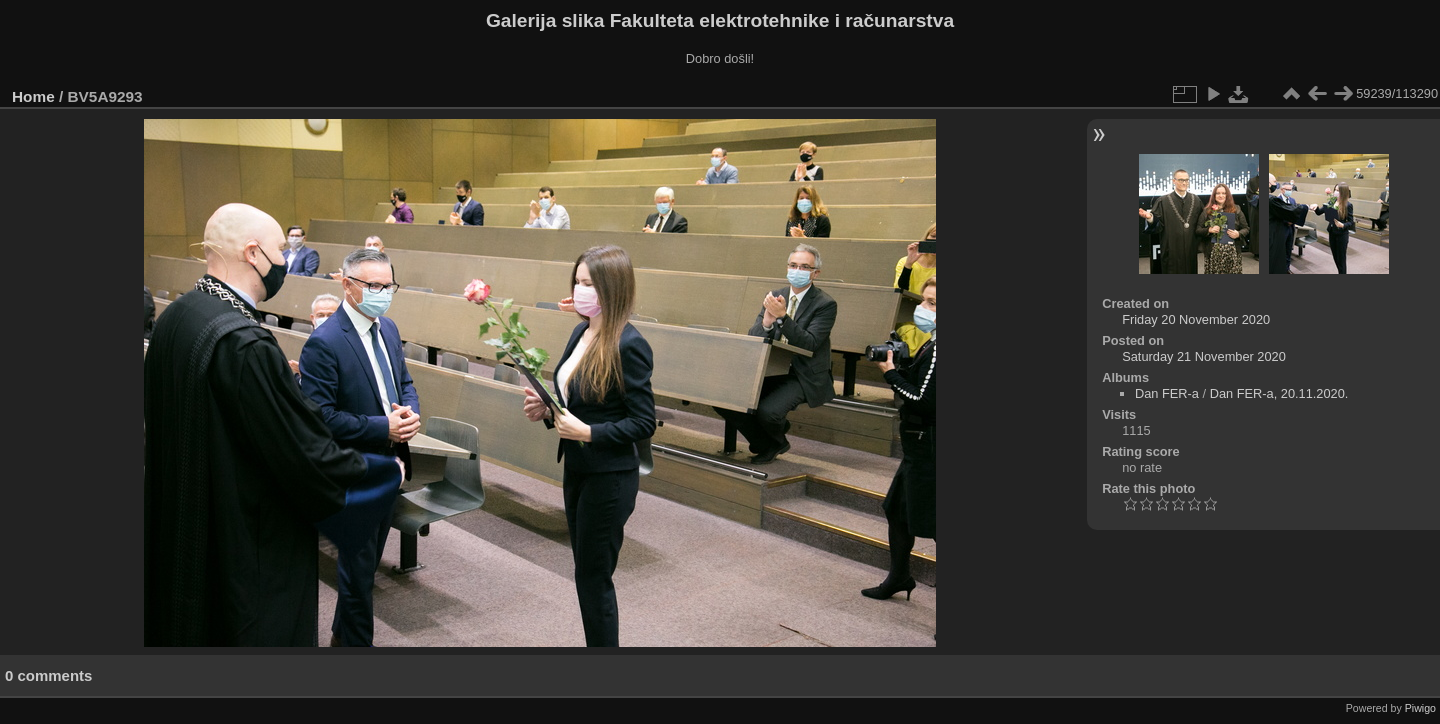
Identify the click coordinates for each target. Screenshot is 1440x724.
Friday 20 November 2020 (1196, 319)
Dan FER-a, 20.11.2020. (1279, 393)
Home (33, 96)
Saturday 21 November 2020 (1204, 356)
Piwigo (1420, 708)
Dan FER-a (1167, 393)
